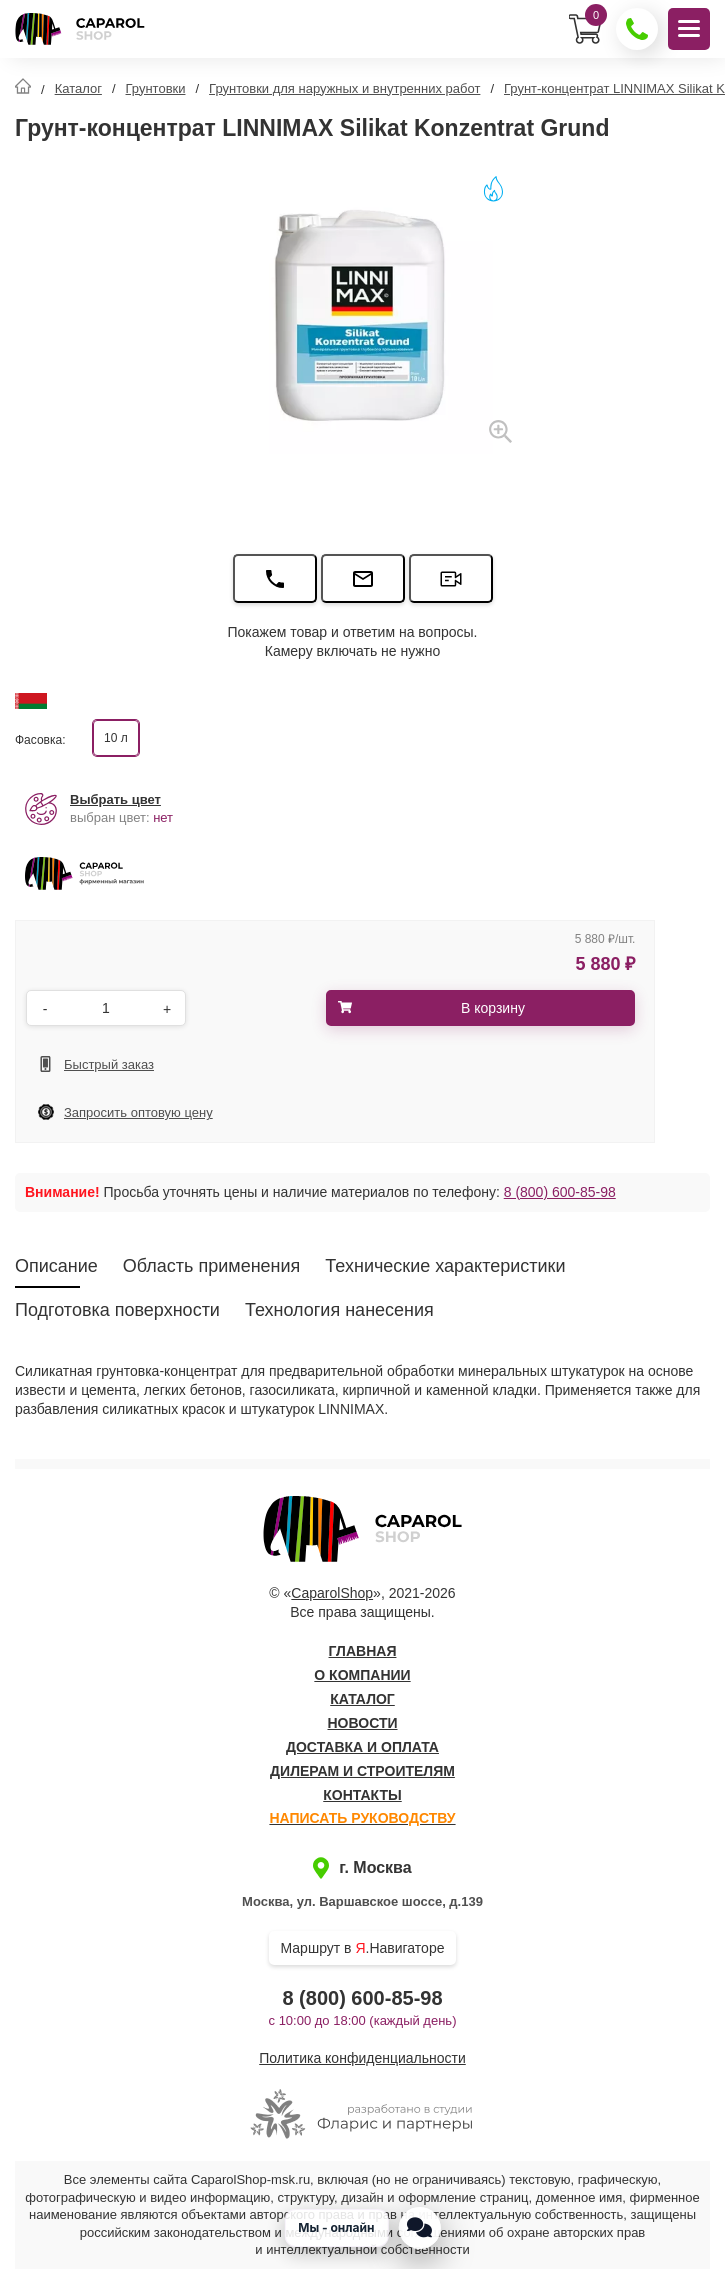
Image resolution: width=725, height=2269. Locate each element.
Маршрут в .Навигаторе (363, 1948)
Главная (363, 1651)
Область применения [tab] (212, 1266)
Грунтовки (156, 88)
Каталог (78, 88)
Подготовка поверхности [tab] (117, 1310)
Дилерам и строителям (362, 1771)
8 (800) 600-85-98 (560, 1192)
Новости (362, 1723)
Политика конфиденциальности (362, 2058)
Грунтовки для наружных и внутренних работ (344, 88)
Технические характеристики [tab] (445, 1266)
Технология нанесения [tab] (339, 1310)
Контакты (362, 1795)
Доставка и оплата (362, 1747)
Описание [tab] (56, 1266)
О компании (362, 1675)
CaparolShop (332, 1593)
